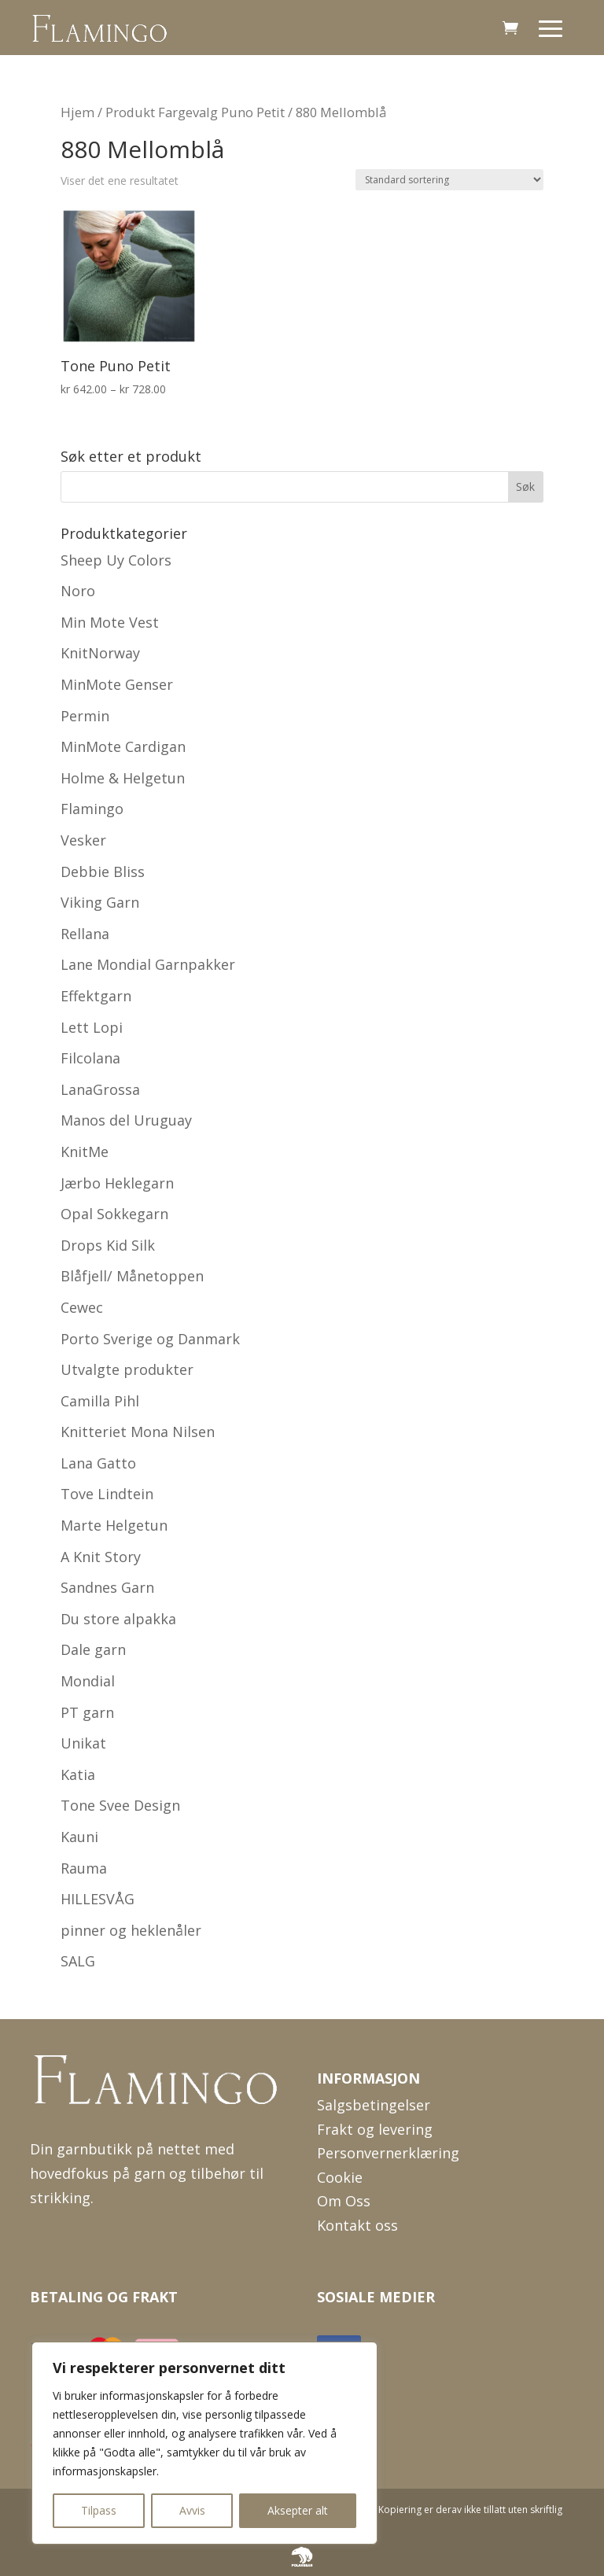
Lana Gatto (98, 1463)
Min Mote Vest (110, 622)
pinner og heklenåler (131, 1930)
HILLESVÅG (97, 1898)
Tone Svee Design (120, 1805)
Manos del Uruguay (126, 1120)
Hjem (77, 112)
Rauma (84, 1868)
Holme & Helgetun (123, 777)
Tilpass (98, 2510)
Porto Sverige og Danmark (150, 1338)
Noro (78, 590)
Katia (78, 1774)
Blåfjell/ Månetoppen (132, 1275)
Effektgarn (96, 995)
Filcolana (90, 1057)
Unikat (83, 1743)
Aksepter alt (297, 2510)
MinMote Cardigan (123, 746)
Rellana (85, 933)
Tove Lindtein (107, 1493)
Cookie (340, 2177)
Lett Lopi (92, 1027)
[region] (204, 2443)
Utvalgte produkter (127, 1369)
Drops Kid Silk (108, 1245)
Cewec (82, 1307)
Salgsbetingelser (373, 2104)
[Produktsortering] (449, 179)
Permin (85, 715)
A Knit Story (101, 1556)
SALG (78, 1960)
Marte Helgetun (114, 1525)
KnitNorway (100, 652)
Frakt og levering (375, 2129)
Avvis (192, 2510)
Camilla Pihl (100, 1400)
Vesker (83, 840)
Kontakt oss (357, 2225)
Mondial (88, 1680)
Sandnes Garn (107, 1587)
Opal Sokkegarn (114, 1213)
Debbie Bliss (103, 871)
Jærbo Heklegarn (117, 1183)
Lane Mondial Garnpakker (148, 964)
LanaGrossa (100, 1089)
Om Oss (343, 2200)
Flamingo (92, 808)
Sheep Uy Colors (116, 560)
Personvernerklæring (388, 2152)
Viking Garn (100, 902)
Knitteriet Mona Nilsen (138, 1431)
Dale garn (93, 1649)
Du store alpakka (118, 1618)
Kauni (79, 1836)
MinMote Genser (117, 684)
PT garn (87, 1712)
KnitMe (85, 1151)
